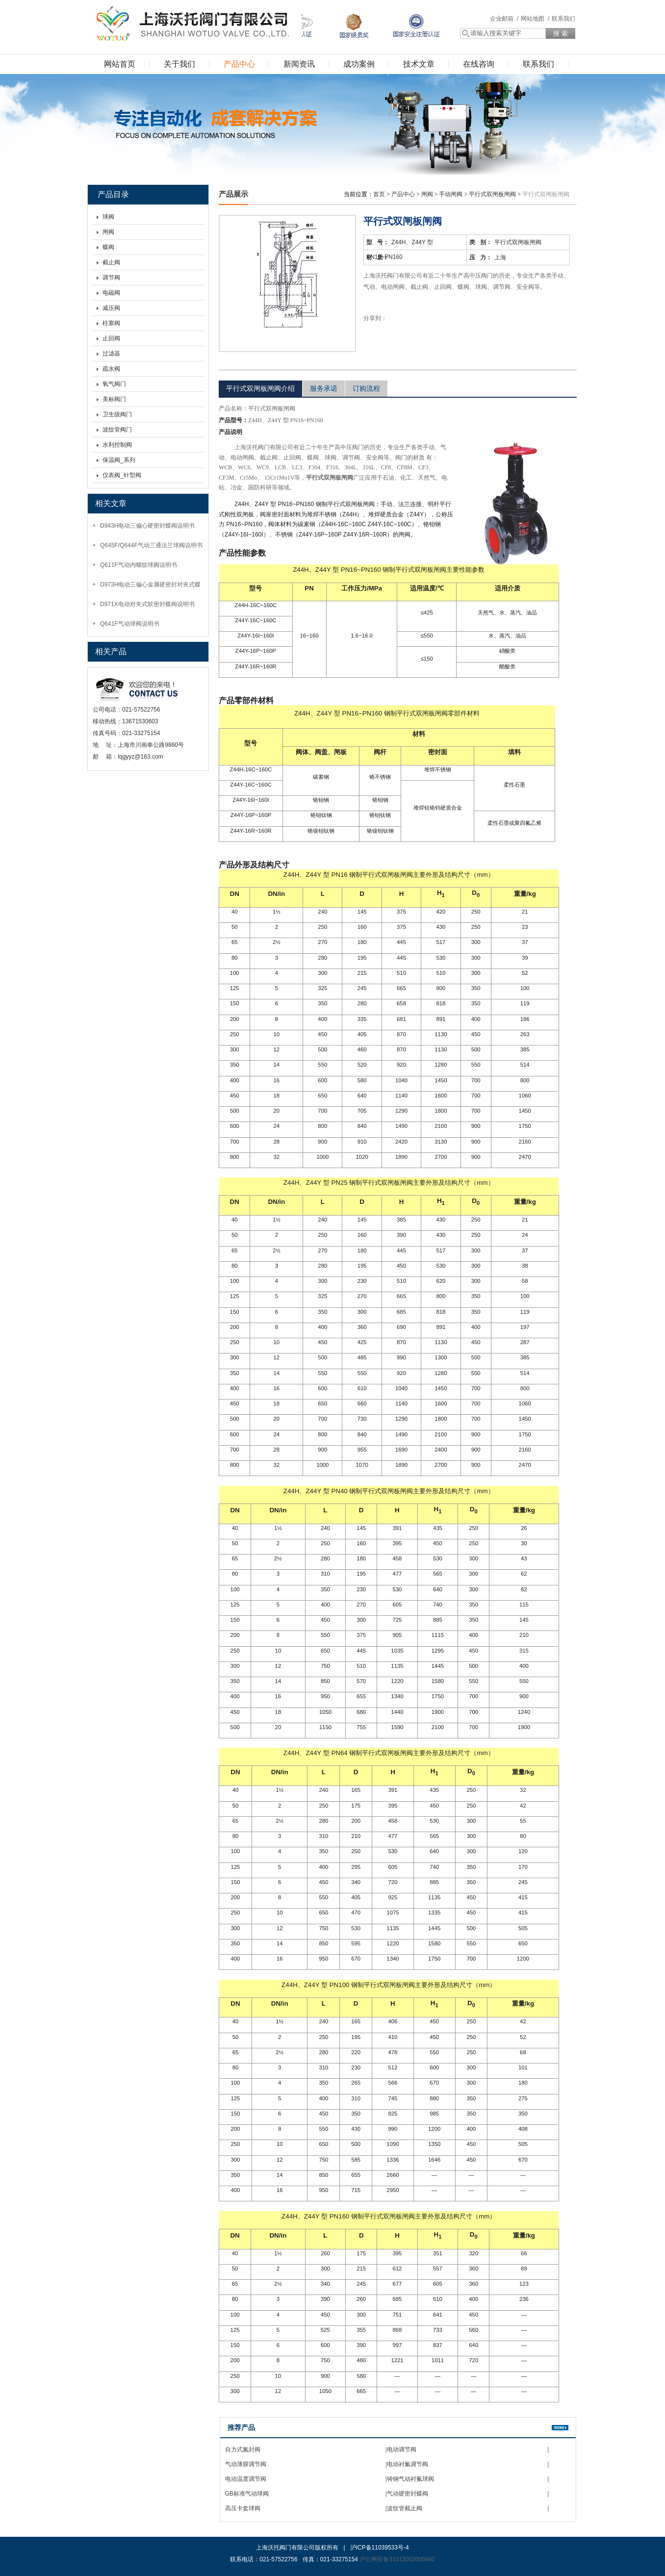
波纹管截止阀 (404, 2508)
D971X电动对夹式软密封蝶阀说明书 (147, 604)
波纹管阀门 (117, 429)
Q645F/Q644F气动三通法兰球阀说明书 (151, 545)
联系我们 (563, 18)
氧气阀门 (114, 384)
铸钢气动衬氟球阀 (410, 2478)
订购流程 (366, 388)
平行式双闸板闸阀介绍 (260, 388)
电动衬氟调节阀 (407, 2464)
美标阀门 (114, 399)
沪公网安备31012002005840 (397, 2559)
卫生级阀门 (117, 414)
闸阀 (108, 232)
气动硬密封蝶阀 (407, 2493)
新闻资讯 (299, 64)
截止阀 (111, 262)
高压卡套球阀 (242, 2508)
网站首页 (119, 64)
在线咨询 (478, 64)
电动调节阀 (401, 2449)
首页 (379, 194)
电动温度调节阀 (245, 2478)
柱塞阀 (111, 323)
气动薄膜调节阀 (245, 2464)
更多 (560, 2427)
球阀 (108, 216)
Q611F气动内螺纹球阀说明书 (138, 564)
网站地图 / (535, 18)
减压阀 (111, 308)
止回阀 (111, 338)
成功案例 (359, 64)
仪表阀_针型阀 (121, 475)
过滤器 (111, 353)
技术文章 (419, 64)
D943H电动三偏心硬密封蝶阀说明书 (147, 525)
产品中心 (239, 64)
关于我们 (179, 64)
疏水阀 (111, 368)
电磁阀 (111, 292)
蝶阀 (108, 247)
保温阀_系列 (118, 460)
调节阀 (111, 277)
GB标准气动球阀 (247, 2493)
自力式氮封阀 (242, 2449)
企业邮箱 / (504, 18)
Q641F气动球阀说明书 (129, 623)
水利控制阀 (117, 444)
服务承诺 (323, 388)
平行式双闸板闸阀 (492, 194)
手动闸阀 (450, 194)
